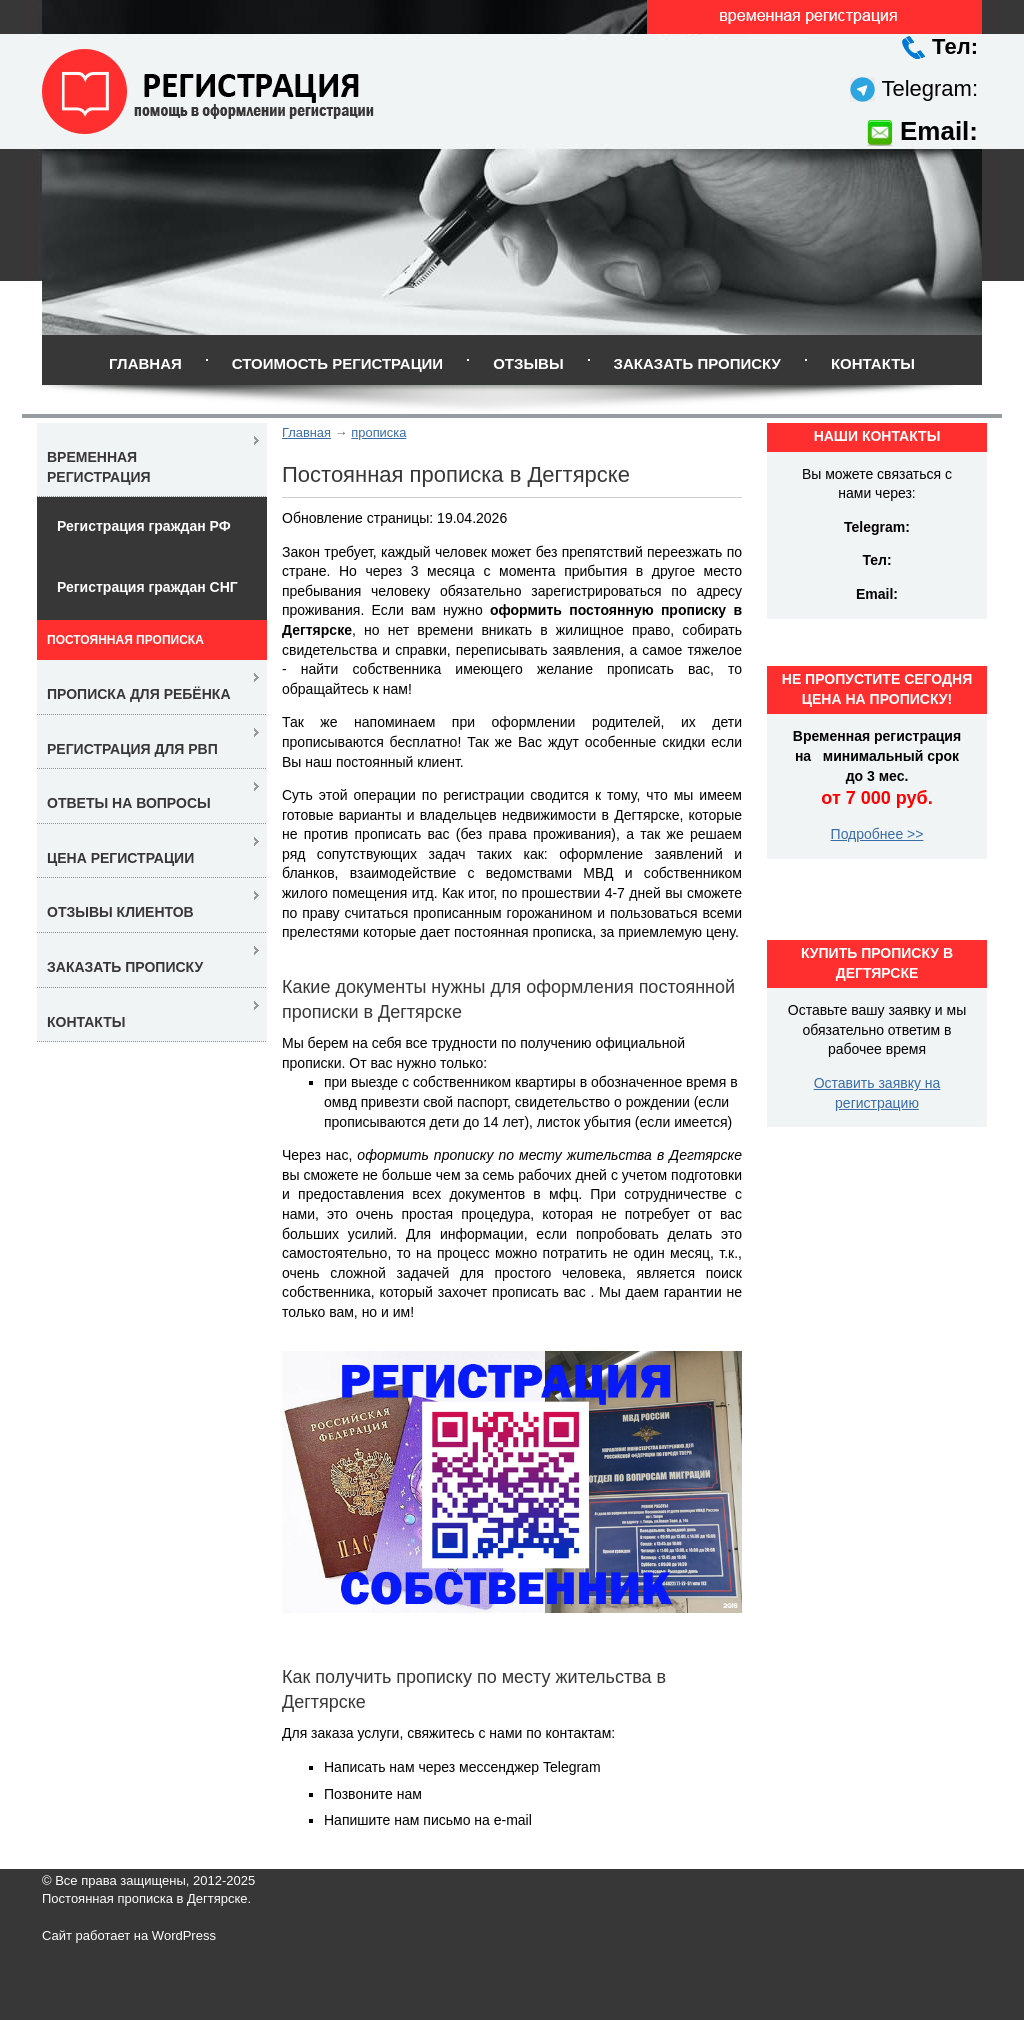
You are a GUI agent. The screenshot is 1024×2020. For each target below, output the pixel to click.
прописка (378, 432)
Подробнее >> (877, 834)
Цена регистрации (120, 858)
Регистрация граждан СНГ (147, 587)
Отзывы (528, 363)
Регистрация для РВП (132, 749)
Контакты (873, 363)
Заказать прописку (697, 363)
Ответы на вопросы (129, 803)
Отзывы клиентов (120, 912)
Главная (145, 363)
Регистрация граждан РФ (144, 526)
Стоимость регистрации (337, 363)
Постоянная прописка (125, 640)
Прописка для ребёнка (139, 694)
